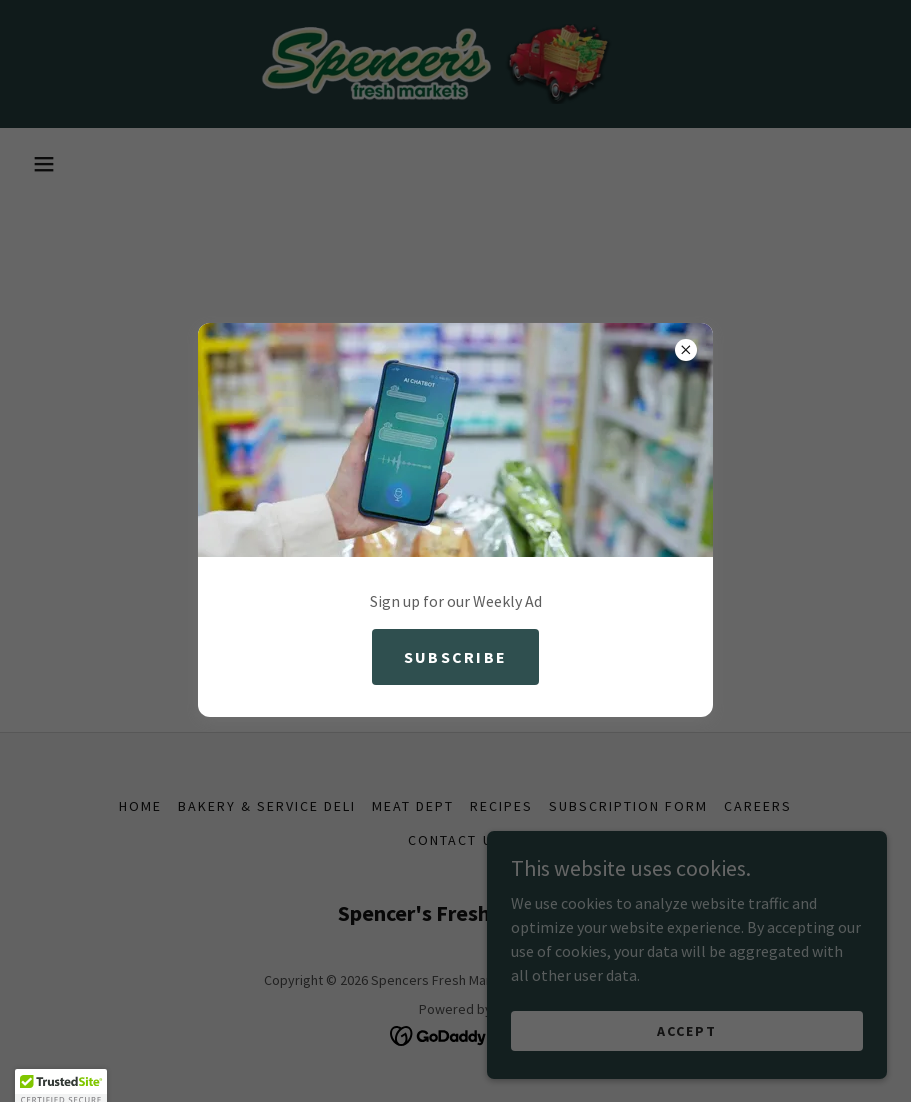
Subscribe (456, 657)
